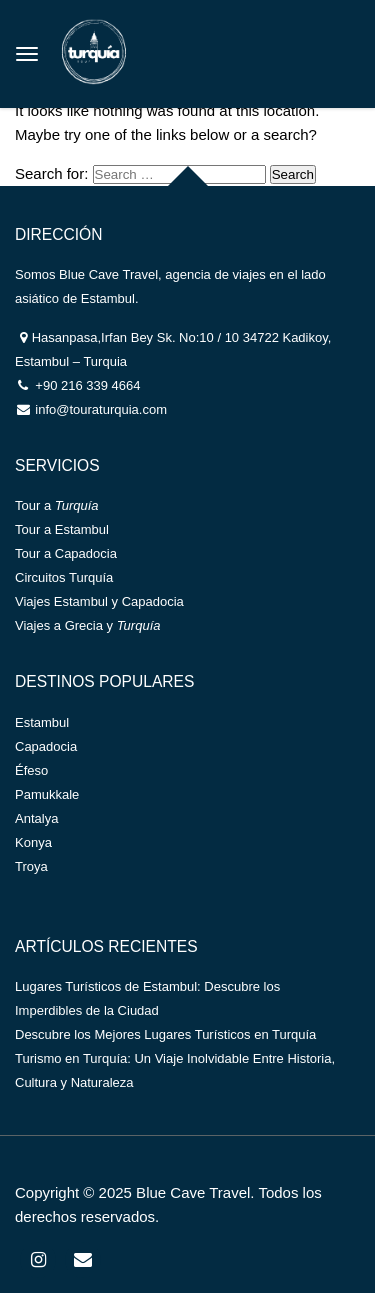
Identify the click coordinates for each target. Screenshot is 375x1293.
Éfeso (31, 770)
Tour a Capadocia (66, 553)
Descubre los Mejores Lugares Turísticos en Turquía (165, 1034)
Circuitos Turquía (64, 577)
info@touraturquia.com (99, 409)
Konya (33, 842)
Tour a (57, 505)
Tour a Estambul (62, 529)
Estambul (42, 722)
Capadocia (46, 746)
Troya (31, 866)
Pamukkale (47, 794)
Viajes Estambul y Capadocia (99, 601)
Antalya (36, 818)
